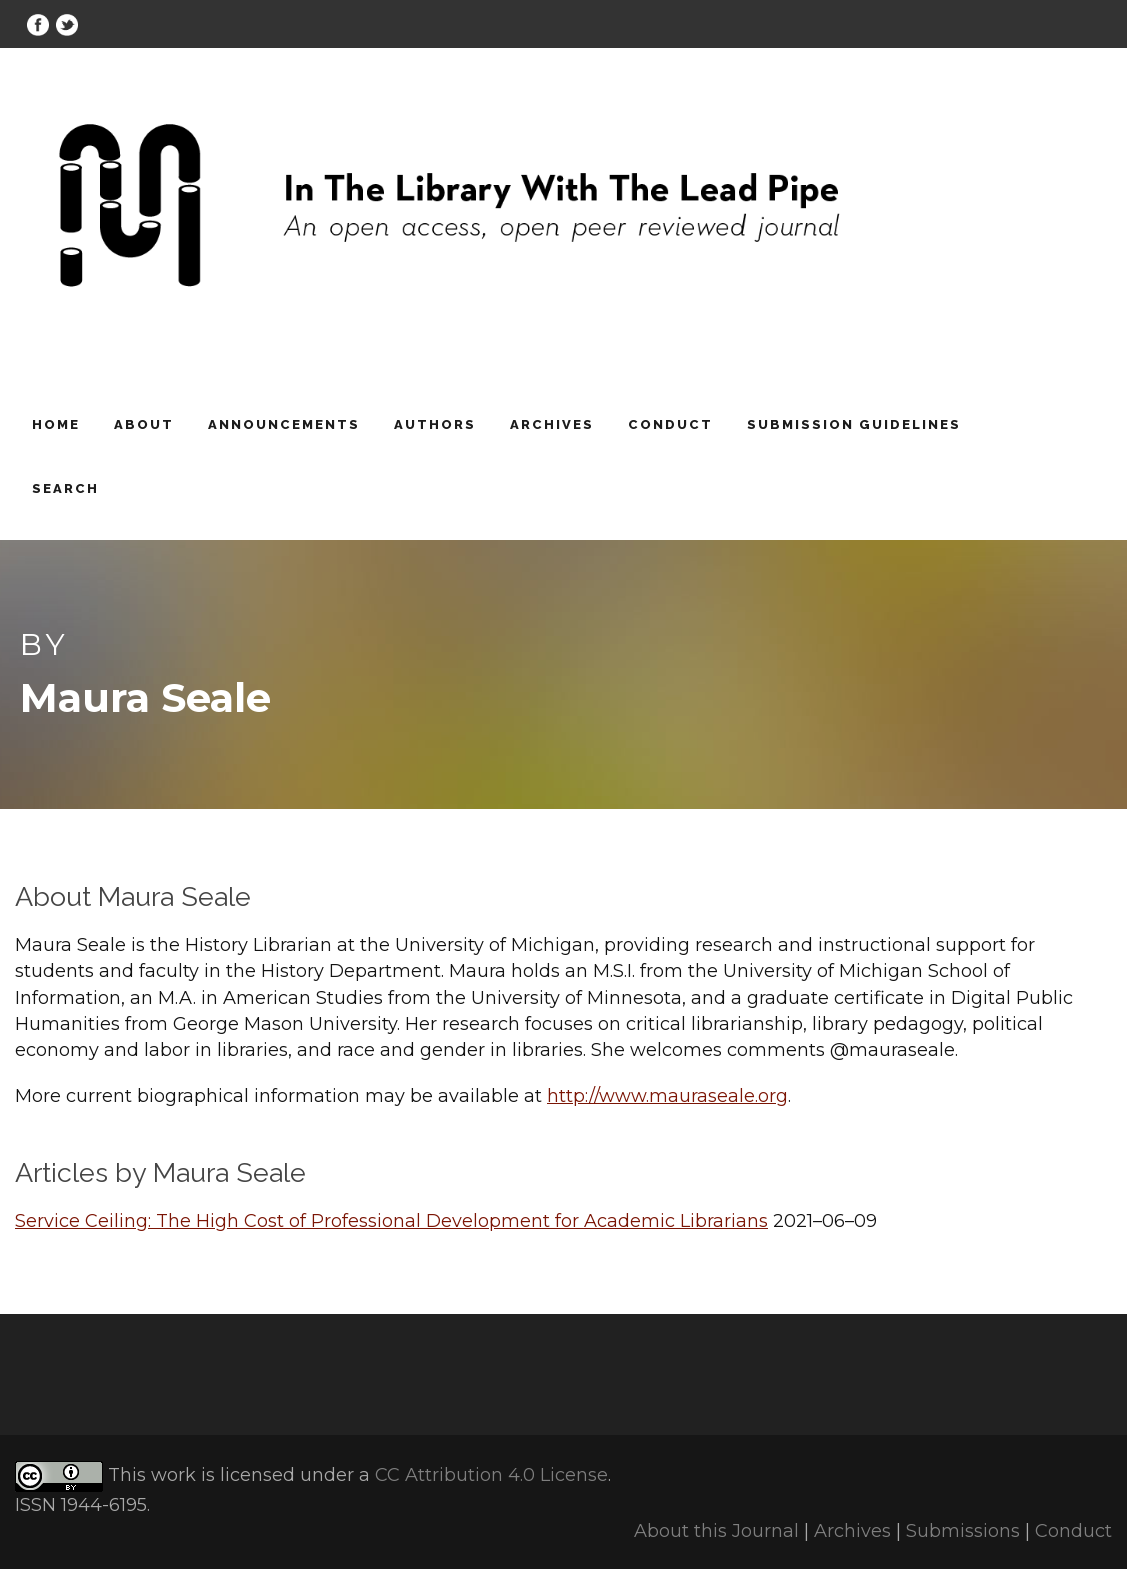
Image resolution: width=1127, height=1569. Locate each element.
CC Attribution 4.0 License (491, 1475)
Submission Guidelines (854, 424)
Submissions (963, 1531)
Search (65, 488)
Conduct (670, 424)
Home (56, 424)
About (144, 424)
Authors (435, 424)
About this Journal (716, 1531)
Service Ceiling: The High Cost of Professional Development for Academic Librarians (391, 1221)
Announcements (284, 424)
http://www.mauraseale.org (667, 1096)
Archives (552, 424)
